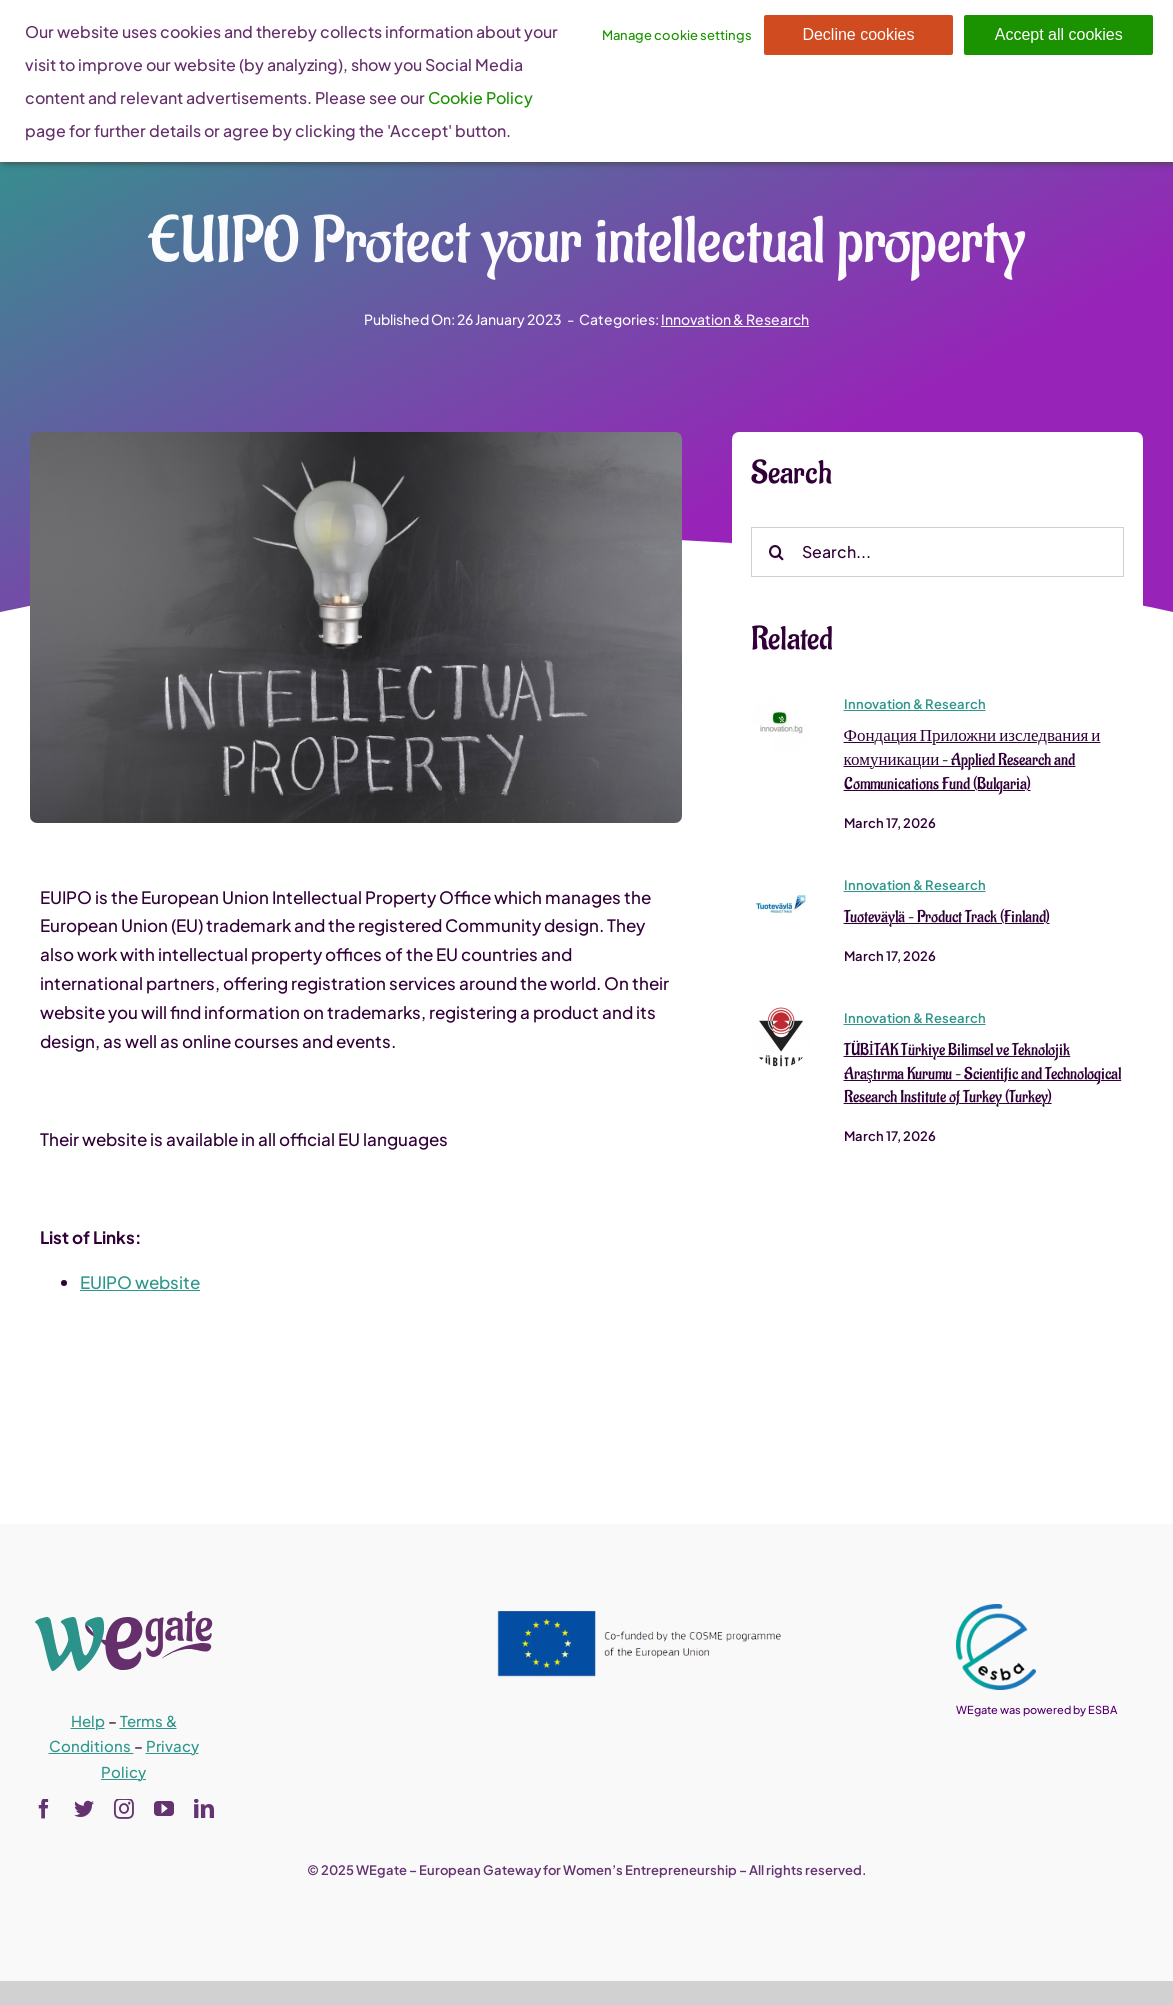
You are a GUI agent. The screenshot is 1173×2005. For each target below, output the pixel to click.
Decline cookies (858, 34)
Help (88, 1720)
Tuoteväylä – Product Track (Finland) (947, 917)
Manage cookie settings (677, 35)
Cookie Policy (480, 97)
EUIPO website (140, 1283)
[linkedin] (204, 1809)
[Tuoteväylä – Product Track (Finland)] (781, 882)
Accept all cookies (1059, 34)
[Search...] (937, 552)
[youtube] (164, 1809)
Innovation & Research (735, 319)
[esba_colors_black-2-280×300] (996, 1612)
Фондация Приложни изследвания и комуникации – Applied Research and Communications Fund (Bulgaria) (972, 760)
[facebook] (44, 1809)
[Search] (776, 552)
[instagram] (124, 1809)
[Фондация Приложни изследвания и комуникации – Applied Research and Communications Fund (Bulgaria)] (781, 701)
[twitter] (84, 1809)
